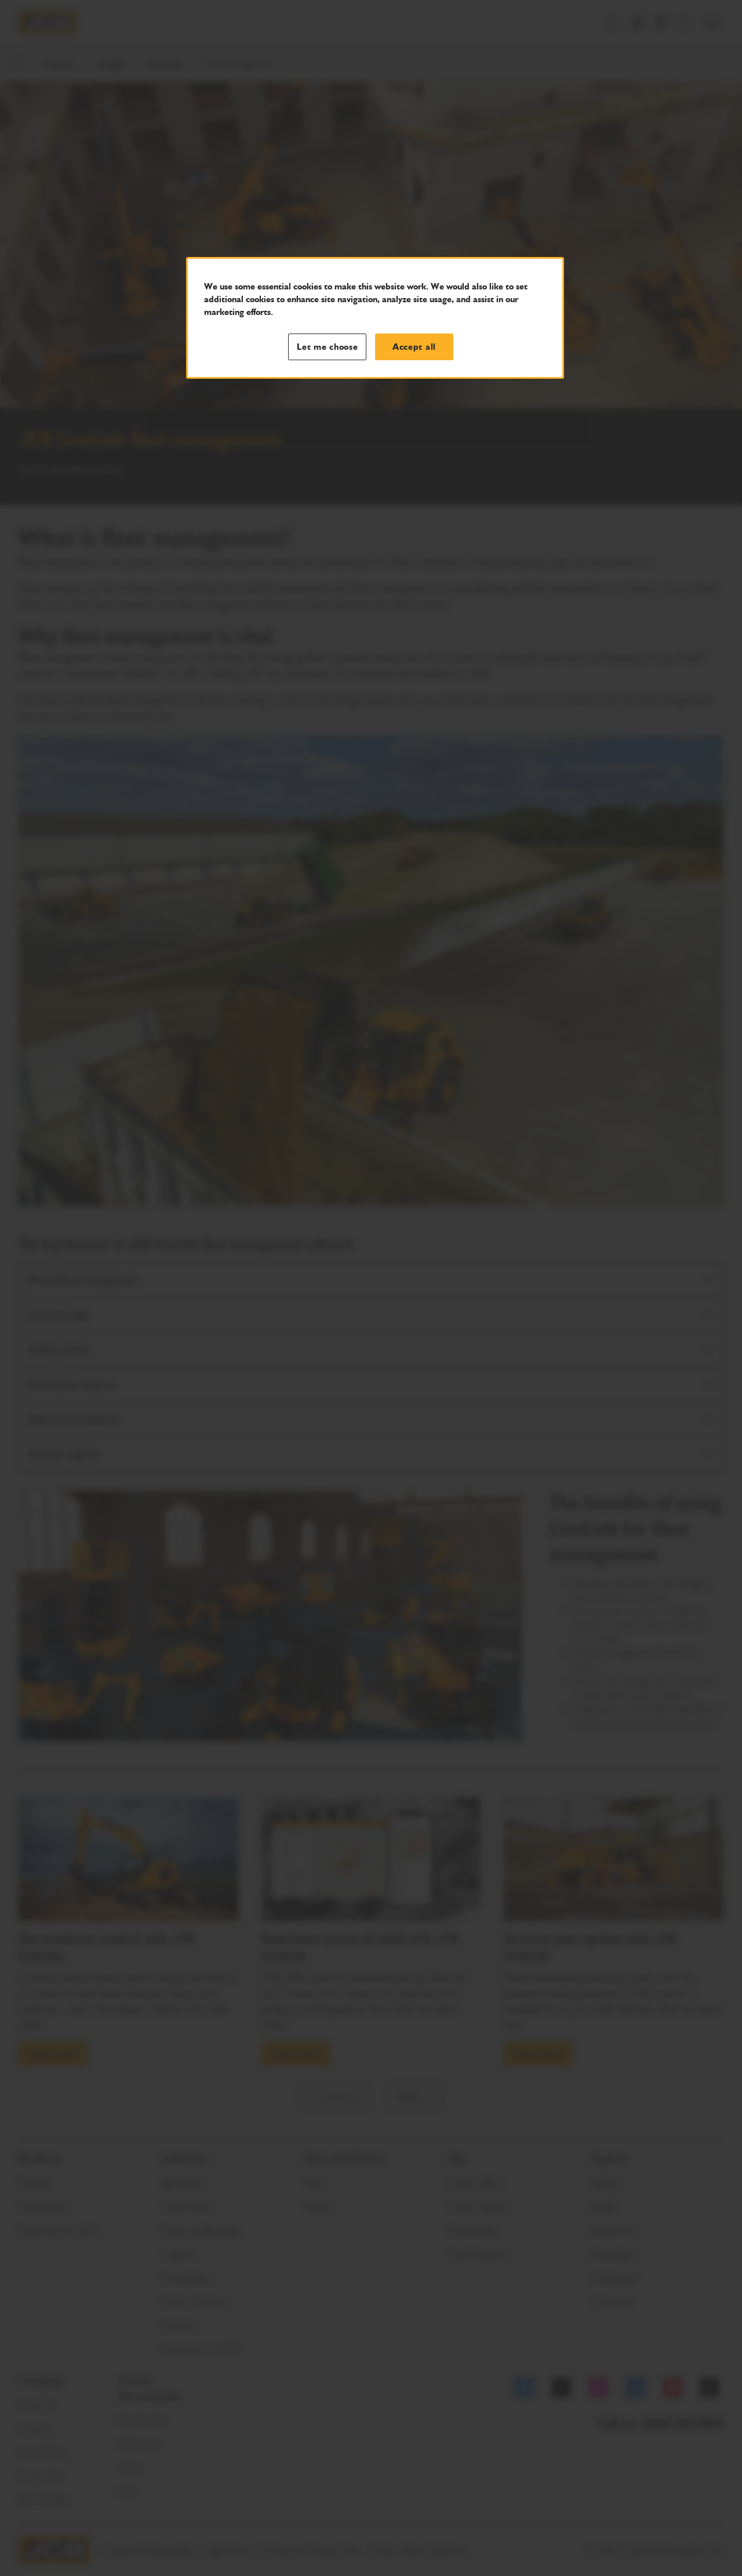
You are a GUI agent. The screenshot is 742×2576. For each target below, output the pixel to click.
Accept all (414, 347)
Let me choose (327, 347)
